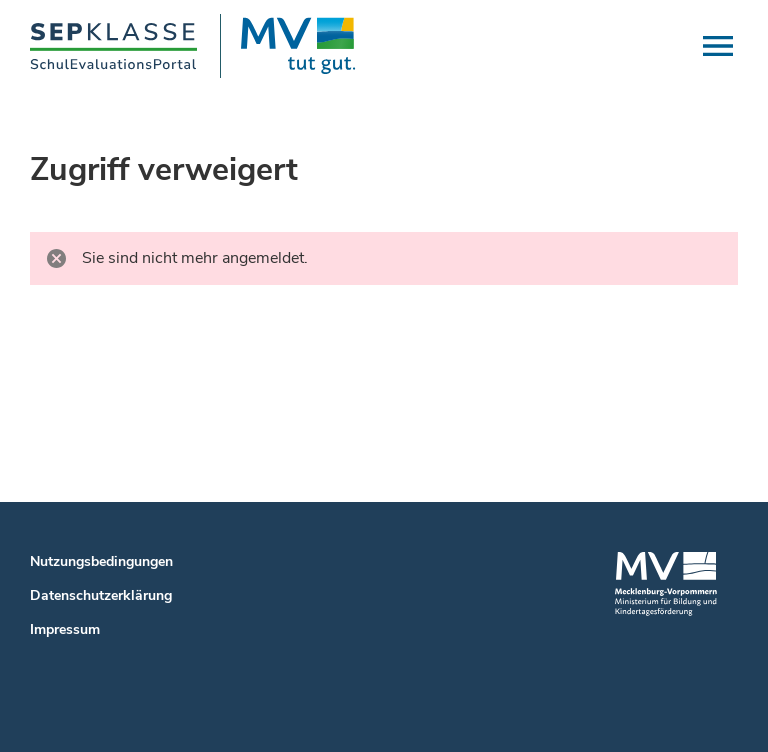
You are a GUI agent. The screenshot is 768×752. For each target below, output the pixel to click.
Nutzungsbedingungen (101, 561)
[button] (718, 46)
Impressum (65, 629)
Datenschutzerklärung (101, 595)
